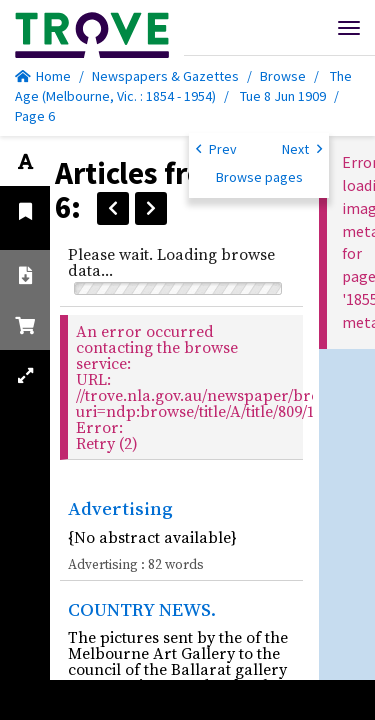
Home (43, 76)
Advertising (120, 508)
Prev (216, 148)
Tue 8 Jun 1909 (284, 96)
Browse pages (259, 177)
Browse (283, 76)
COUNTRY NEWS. (142, 609)
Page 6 (35, 116)
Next (302, 148)
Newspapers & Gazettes (165, 76)
